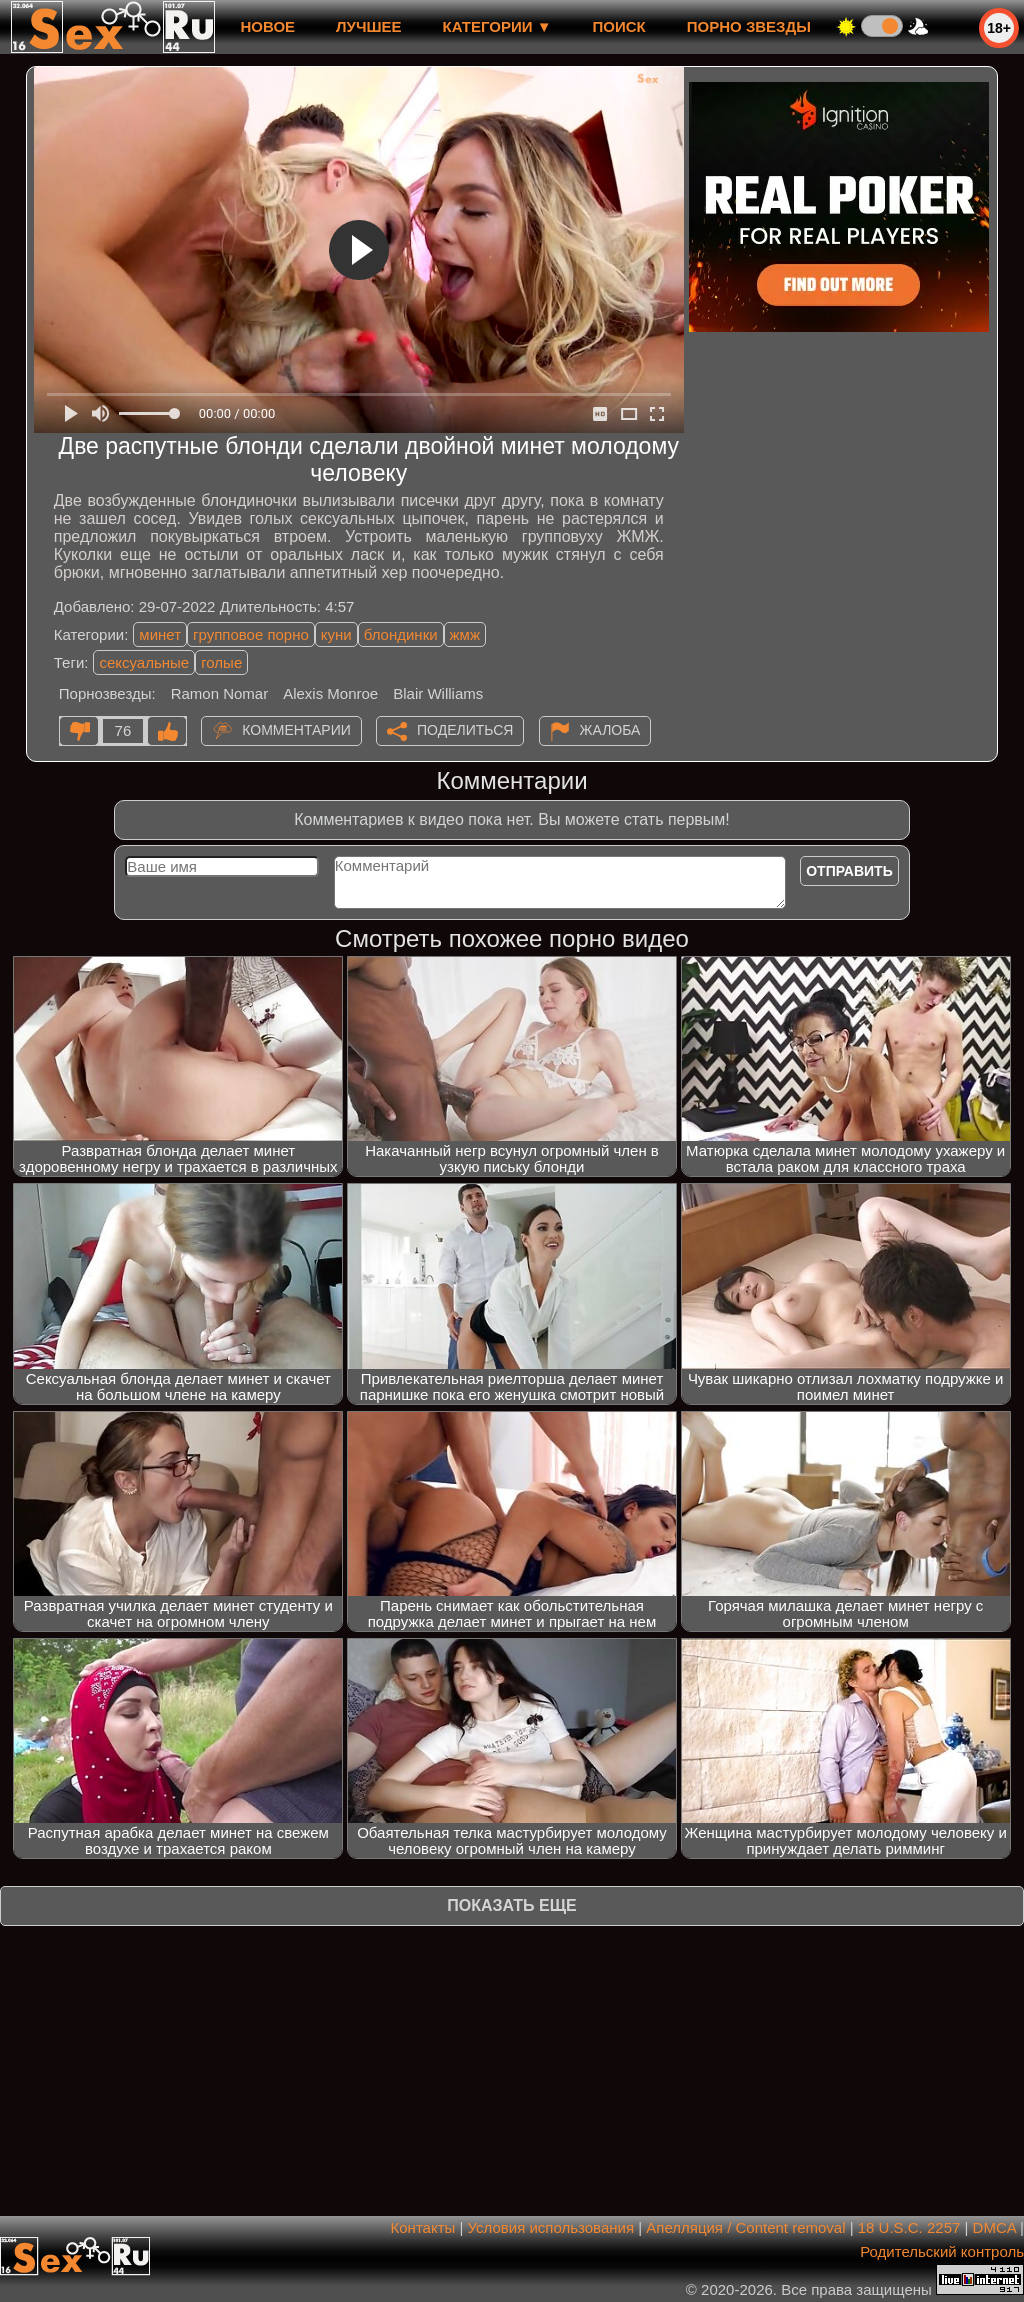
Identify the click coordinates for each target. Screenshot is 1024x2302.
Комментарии (296, 730)
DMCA (994, 2227)
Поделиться (465, 730)
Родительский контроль (942, 2251)
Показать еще (511, 1905)
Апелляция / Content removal (745, 2227)
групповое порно (251, 634)
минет (160, 634)
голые (221, 662)
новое (267, 26)
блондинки (401, 634)
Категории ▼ (497, 26)
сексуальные (144, 662)
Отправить (849, 871)
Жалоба (610, 730)
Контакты (423, 2227)
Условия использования (551, 2227)
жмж (465, 634)
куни (336, 634)
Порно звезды (749, 26)
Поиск (619, 26)
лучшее (368, 26)
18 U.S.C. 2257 (909, 2227)
